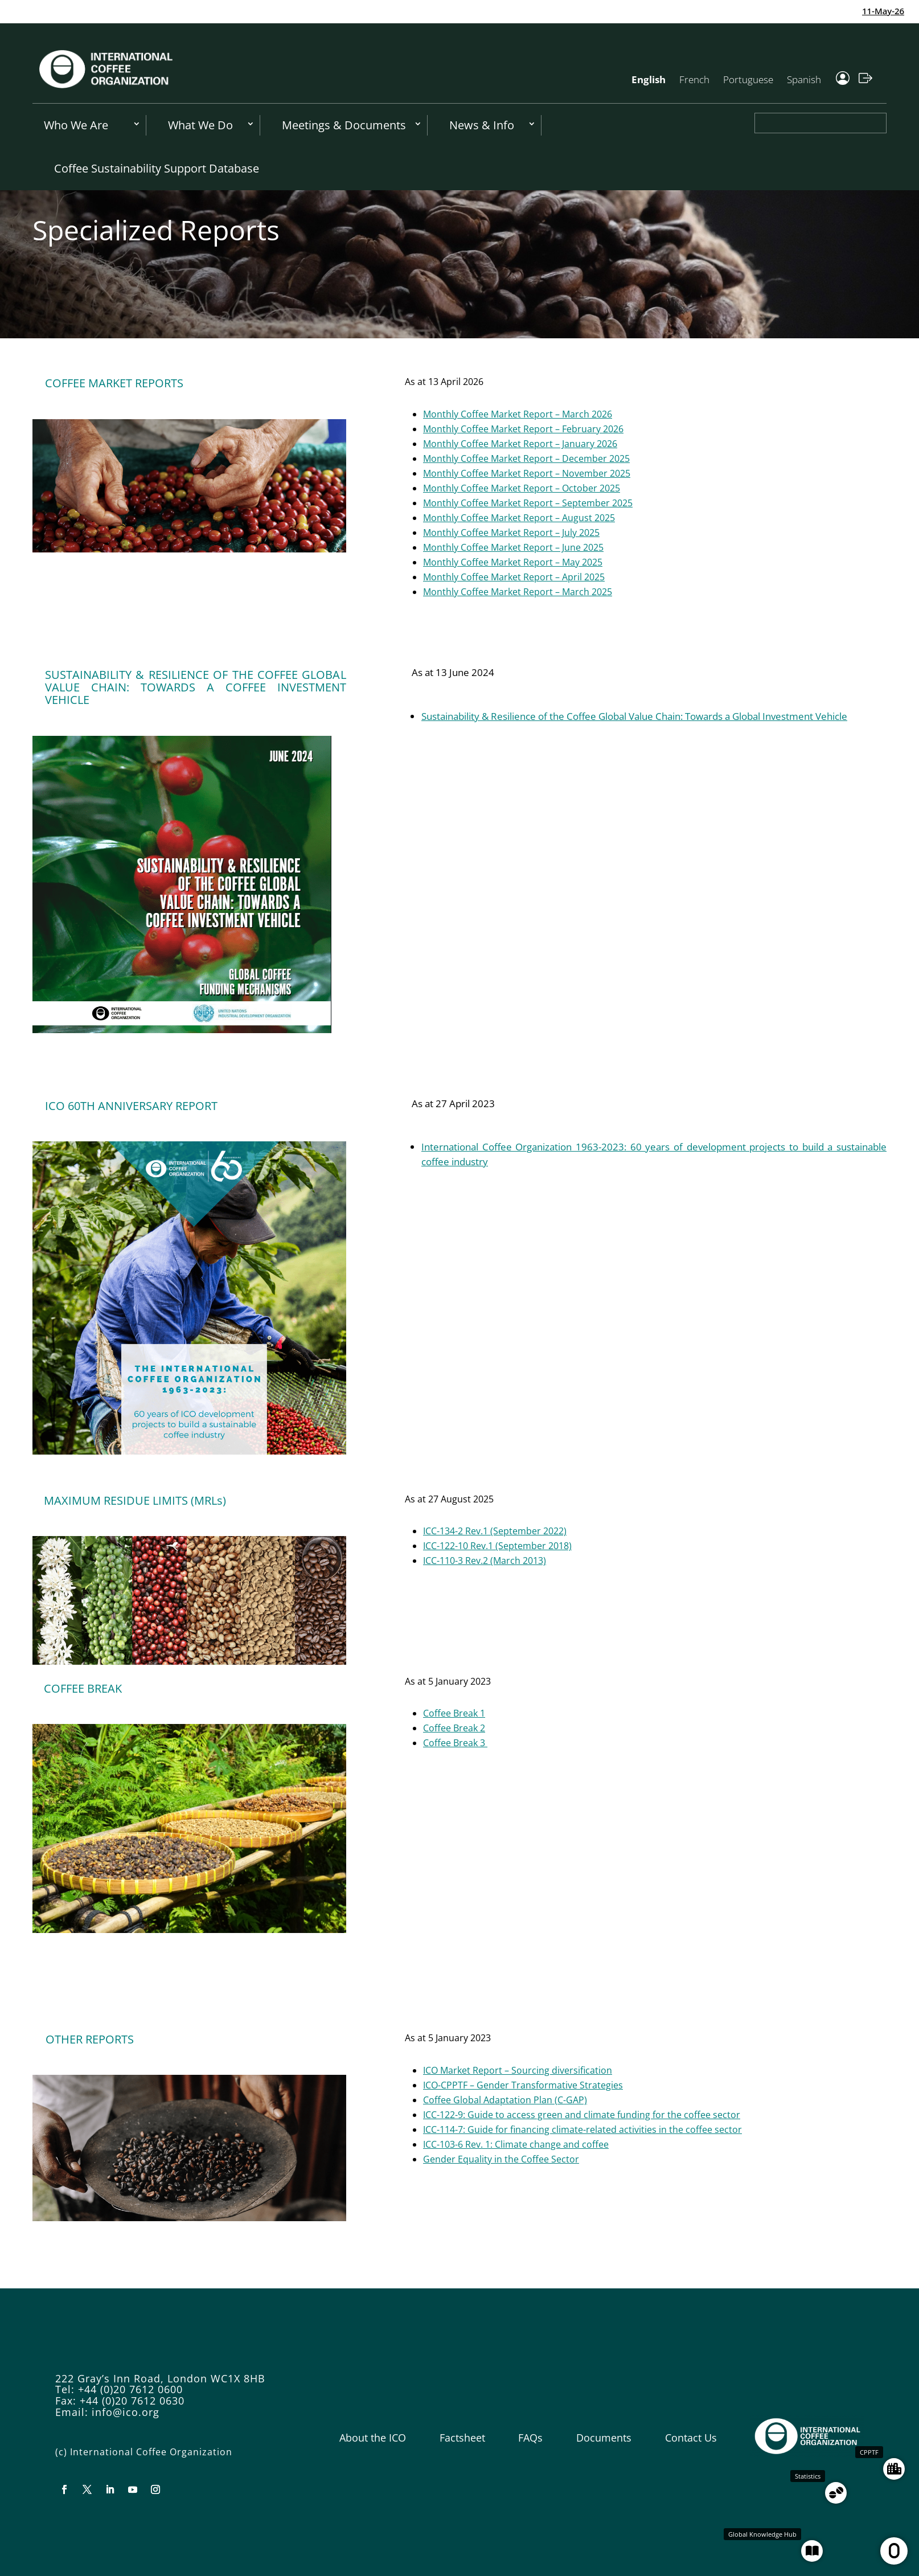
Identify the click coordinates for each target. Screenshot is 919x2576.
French (694, 79)
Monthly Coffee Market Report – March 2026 (517, 414)
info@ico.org (125, 2412)
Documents (603, 2437)
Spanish (804, 79)
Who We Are (76, 125)
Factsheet (462, 2437)
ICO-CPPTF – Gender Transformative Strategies (523, 2085)
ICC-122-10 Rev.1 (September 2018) (497, 1545)
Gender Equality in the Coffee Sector (501, 2159)
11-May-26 (895, 11)
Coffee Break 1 (454, 1713)
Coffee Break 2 (454, 1728)
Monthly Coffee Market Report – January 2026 (520, 443)
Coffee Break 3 (455, 1743)
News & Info (481, 125)
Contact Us (691, 2437)
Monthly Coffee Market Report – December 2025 (526, 458)
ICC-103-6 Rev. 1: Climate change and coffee (516, 2144)
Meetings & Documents (344, 125)
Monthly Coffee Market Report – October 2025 (521, 488)
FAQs (530, 2437)
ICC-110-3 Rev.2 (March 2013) (484, 1560)
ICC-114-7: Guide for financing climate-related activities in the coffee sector (582, 2129)
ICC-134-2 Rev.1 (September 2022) (495, 1531)
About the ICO (372, 2437)
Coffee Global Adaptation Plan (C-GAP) (505, 2100)
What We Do (200, 125)
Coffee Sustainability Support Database (156, 168)
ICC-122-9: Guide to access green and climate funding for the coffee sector (581, 2114)
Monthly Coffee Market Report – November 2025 (526, 473)
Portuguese (748, 79)
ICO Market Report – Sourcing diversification (517, 2070)
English (648, 79)
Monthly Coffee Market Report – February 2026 (523, 429)
